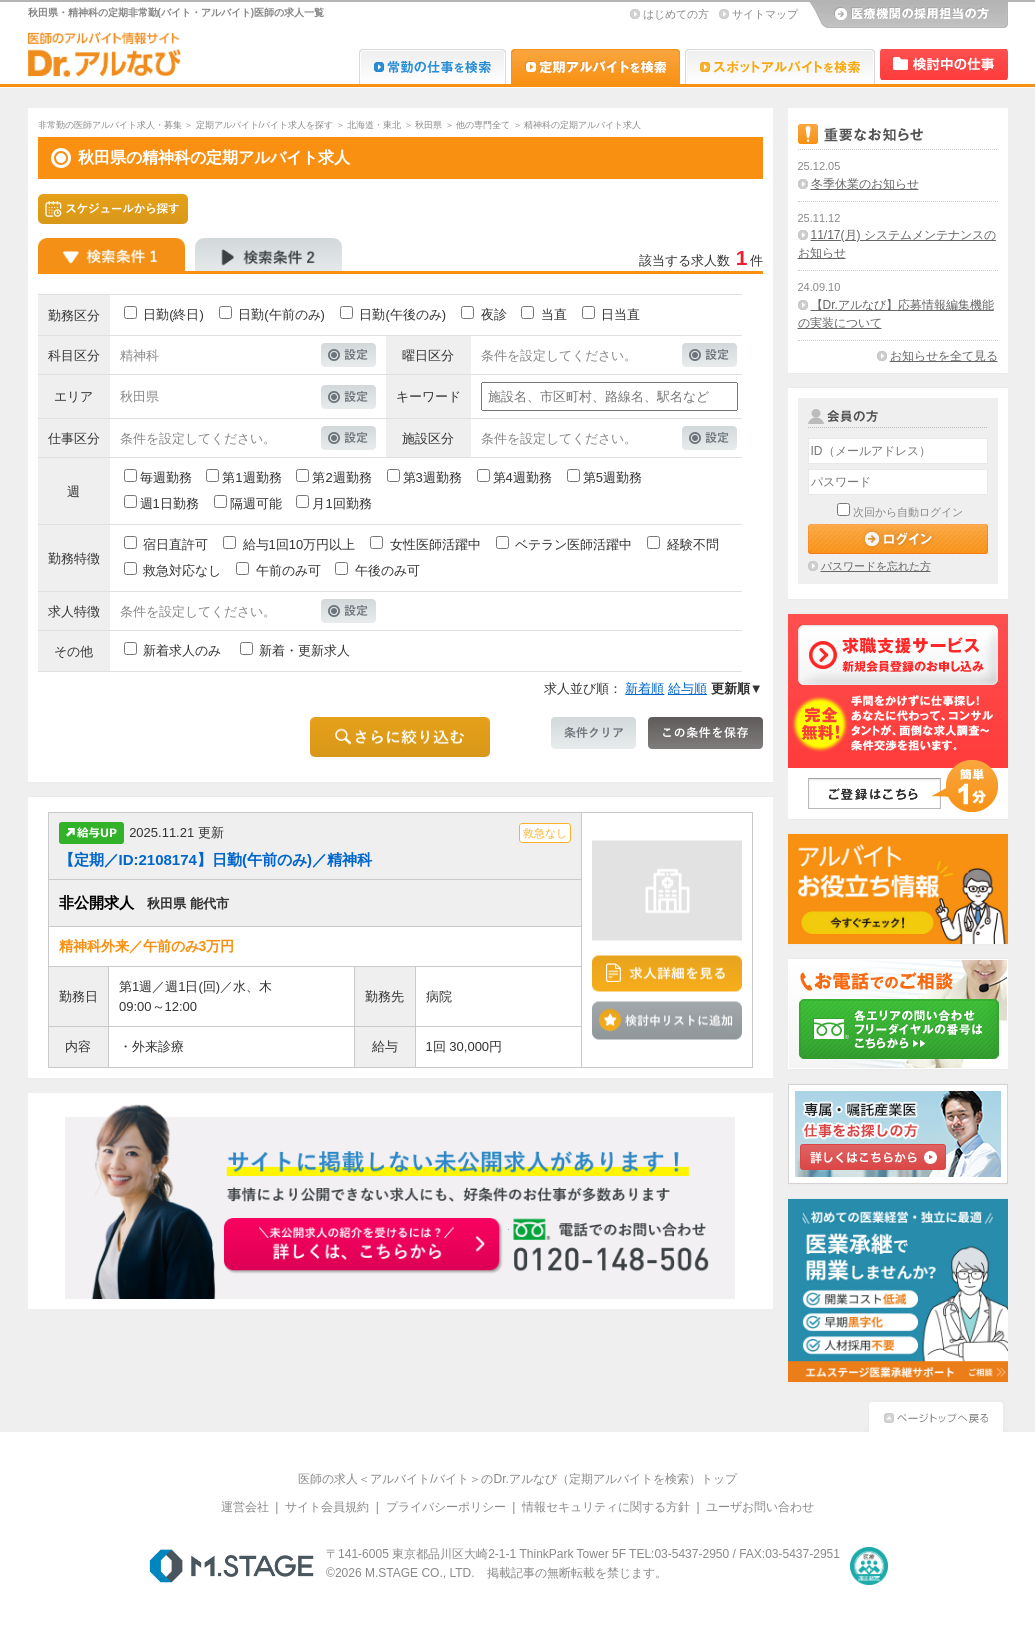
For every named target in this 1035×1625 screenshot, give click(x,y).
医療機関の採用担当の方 (908, 15)
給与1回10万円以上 (299, 544)
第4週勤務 (522, 477)
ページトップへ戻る (936, 1414)
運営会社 (245, 1507)
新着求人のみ (182, 650)
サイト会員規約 (327, 1507)
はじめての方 (676, 14)
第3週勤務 (432, 477)
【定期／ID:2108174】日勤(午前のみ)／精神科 (215, 859)
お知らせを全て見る (944, 356)
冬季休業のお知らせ (865, 184)
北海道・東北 (374, 125)
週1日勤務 (169, 503)
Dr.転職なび (432, 66)
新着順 (644, 688)
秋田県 (428, 125)
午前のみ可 (288, 570)
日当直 (620, 314)
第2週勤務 (341, 477)
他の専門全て (483, 125)
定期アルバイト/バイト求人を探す (265, 125)
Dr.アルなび (595, 66)
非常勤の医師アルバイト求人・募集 (110, 125)
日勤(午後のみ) (402, 314)
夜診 (494, 314)
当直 (554, 314)
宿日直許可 (175, 544)
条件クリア (593, 733)
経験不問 (693, 544)
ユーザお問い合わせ (760, 1507)
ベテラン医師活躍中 (573, 544)
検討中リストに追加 (667, 1020)
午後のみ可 (387, 570)
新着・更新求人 (304, 650)
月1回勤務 (341, 503)
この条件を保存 (705, 733)
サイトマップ (765, 14)
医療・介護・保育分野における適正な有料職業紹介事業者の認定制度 (869, 1566)
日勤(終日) (173, 314)
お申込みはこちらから (364, 1246)
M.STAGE (231, 1566)
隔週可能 (256, 503)
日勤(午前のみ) (281, 314)
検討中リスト (944, 64)
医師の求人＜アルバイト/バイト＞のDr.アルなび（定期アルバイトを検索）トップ (517, 1479)
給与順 (687, 688)
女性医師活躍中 (435, 544)
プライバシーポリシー (446, 1507)
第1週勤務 (251, 477)
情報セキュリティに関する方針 (606, 1507)
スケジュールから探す (113, 209)
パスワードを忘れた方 (876, 566)
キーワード (428, 396)
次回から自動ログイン (908, 512)
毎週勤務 (166, 477)
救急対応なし (182, 570)
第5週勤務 (612, 477)
